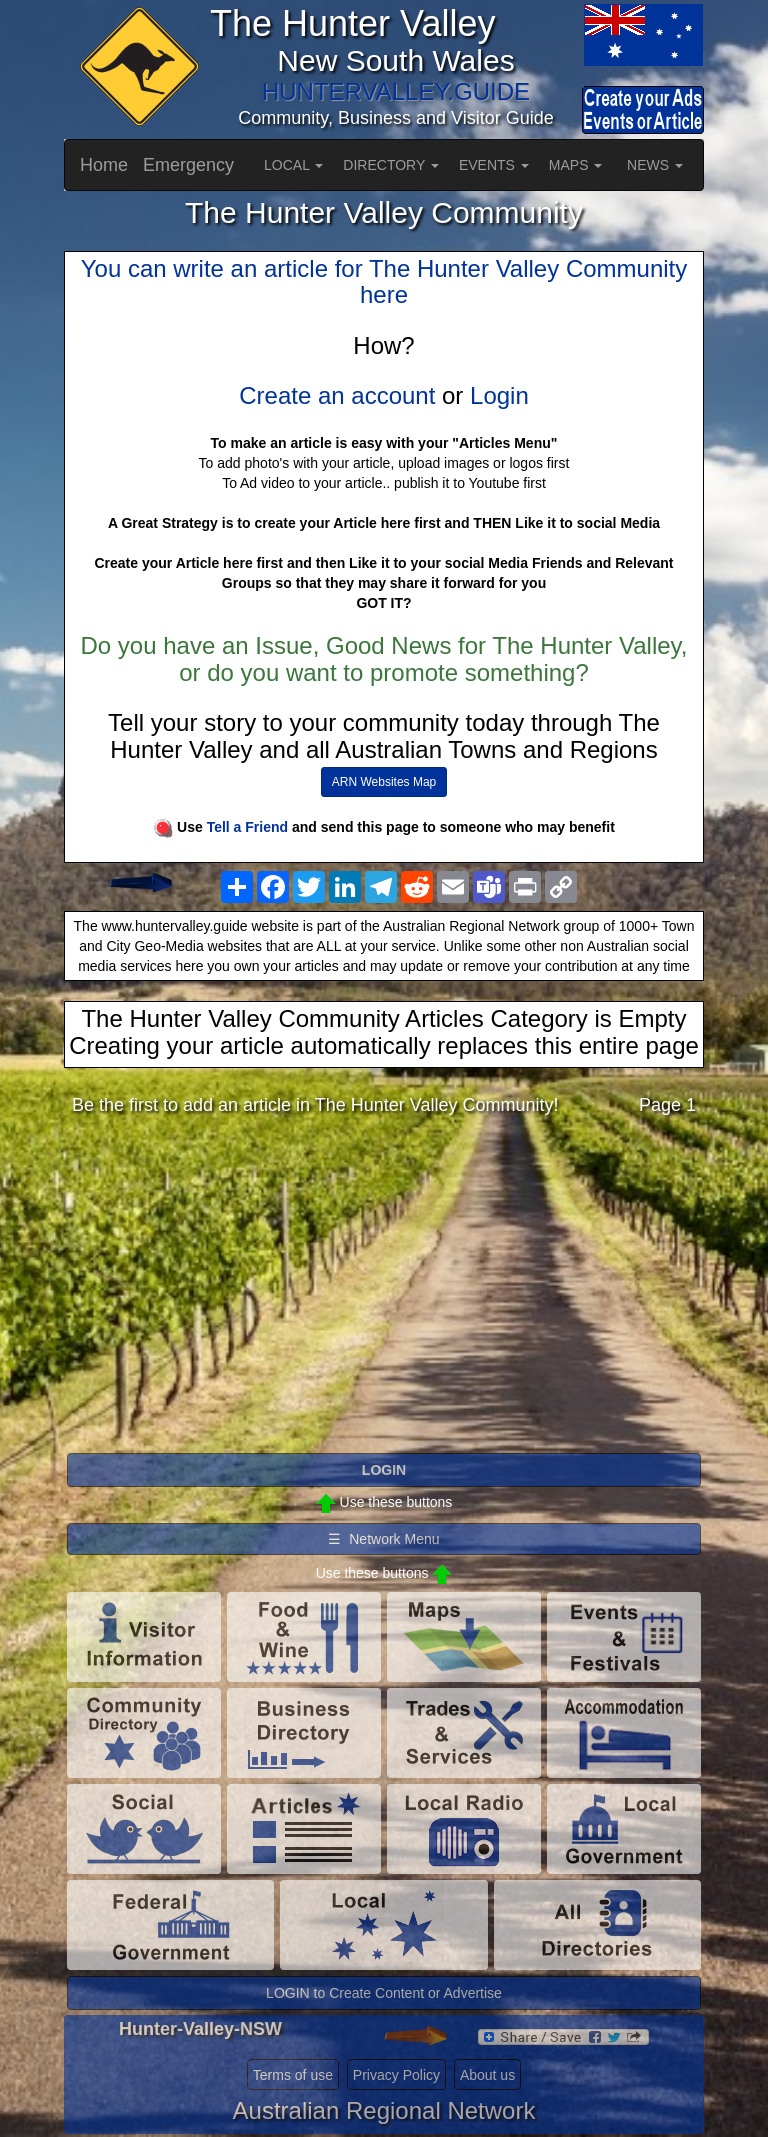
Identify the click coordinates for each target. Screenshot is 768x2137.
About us (487, 2075)
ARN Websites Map (384, 782)
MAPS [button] (576, 165)
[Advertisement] (384, 1290)
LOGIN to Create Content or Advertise (384, 1993)
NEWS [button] (655, 165)
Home (104, 165)
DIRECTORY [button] (391, 165)
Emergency (188, 165)
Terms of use (293, 2075)
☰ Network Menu (383, 1539)
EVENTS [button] (494, 165)
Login (499, 395)
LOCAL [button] (293, 165)
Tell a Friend (247, 827)
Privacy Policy (396, 2075)
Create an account (337, 395)
